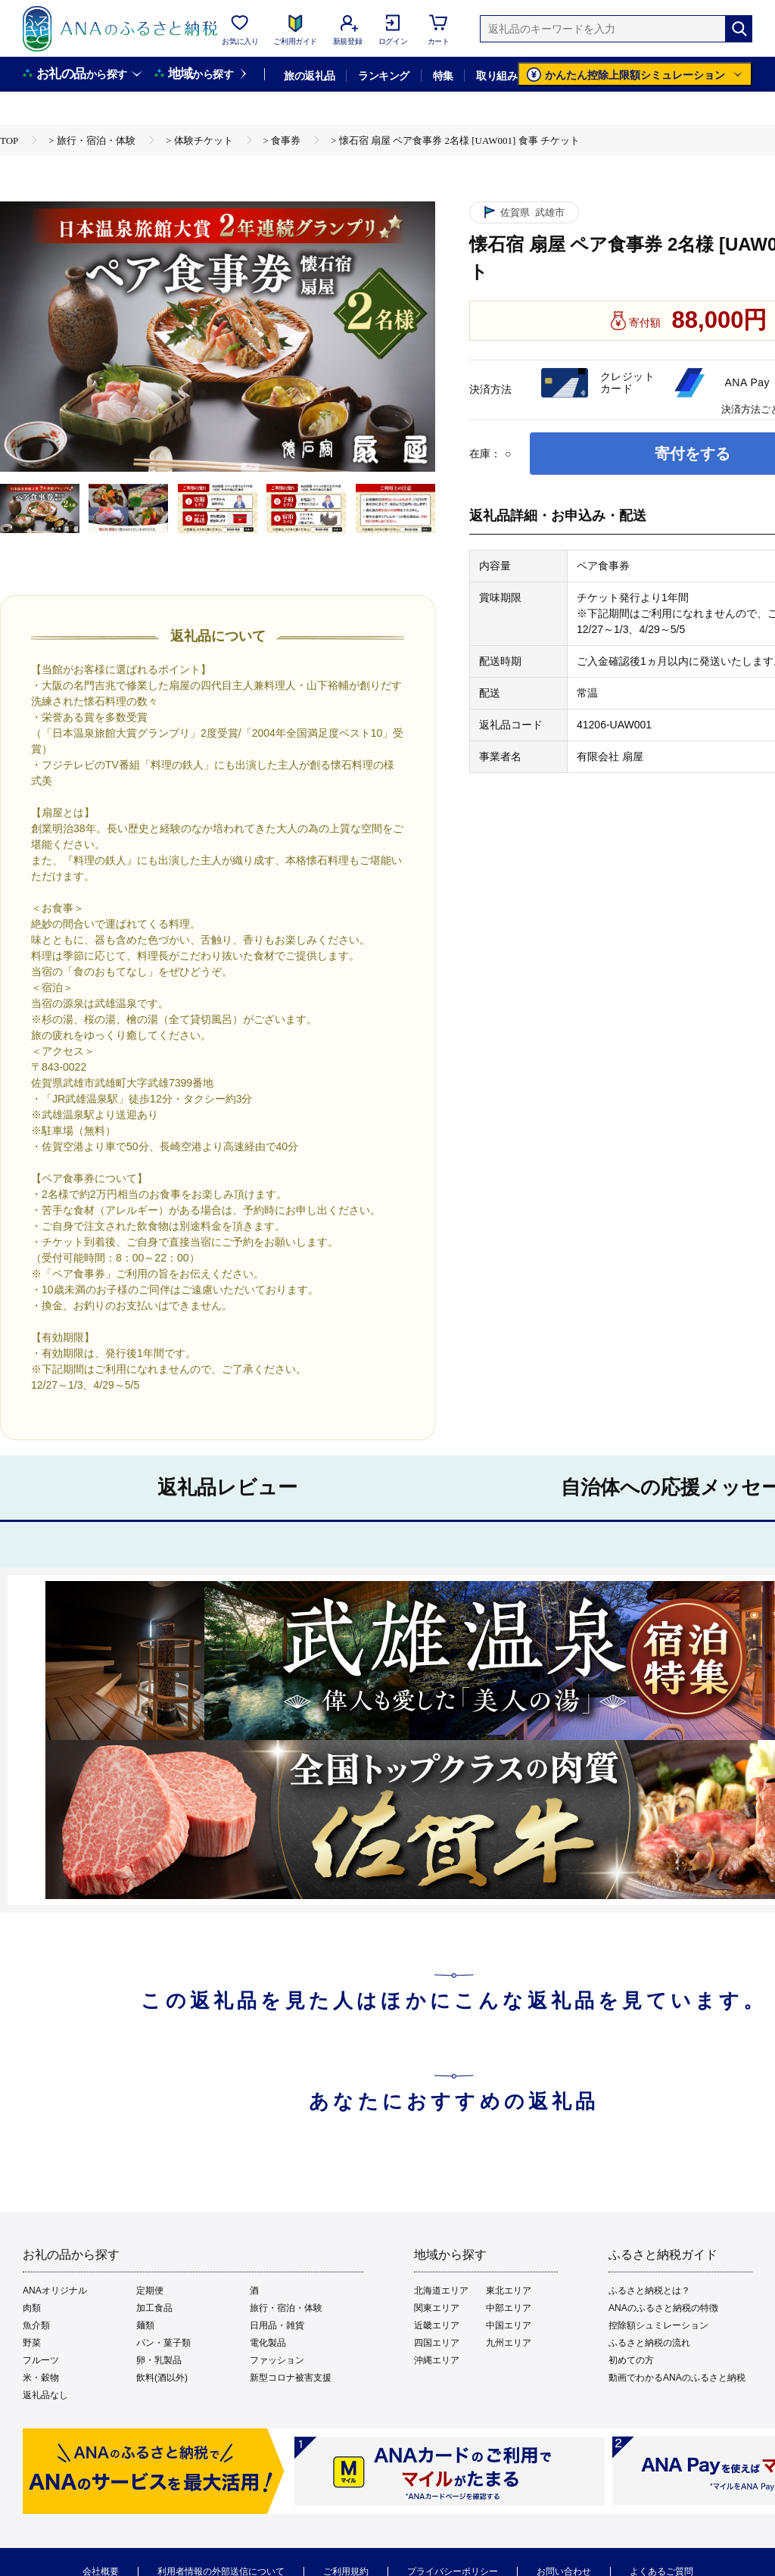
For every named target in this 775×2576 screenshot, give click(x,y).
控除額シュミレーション (658, 2325)
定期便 (149, 2290)
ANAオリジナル (55, 2290)
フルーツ (41, 2360)
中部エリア (508, 2308)
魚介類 (36, 2325)
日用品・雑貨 (277, 2325)
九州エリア (508, 2342)
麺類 (145, 2325)
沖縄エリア (436, 2360)
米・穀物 (41, 2377)
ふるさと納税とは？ (649, 2290)
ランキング (383, 76)
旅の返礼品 (309, 76)
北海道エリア (441, 2290)
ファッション (277, 2360)
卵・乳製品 (159, 2360)
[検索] (738, 28)
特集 (443, 76)
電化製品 (268, 2342)
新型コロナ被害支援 (290, 2377)
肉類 (32, 2308)
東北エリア (508, 2290)
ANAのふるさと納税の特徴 (663, 2308)
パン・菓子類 (163, 2342)
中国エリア (508, 2325)
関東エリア (436, 2308)
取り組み (496, 76)
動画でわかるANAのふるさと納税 (676, 2377)
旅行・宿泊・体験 (286, 2308)
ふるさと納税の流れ (649, 2342)
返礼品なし (45, 2395)
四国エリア (436, 2342)
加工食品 (154, 2308)
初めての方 (631, 2360)
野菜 (32, 2342)
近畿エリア (436, 2325)
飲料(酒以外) (162, 2377)
